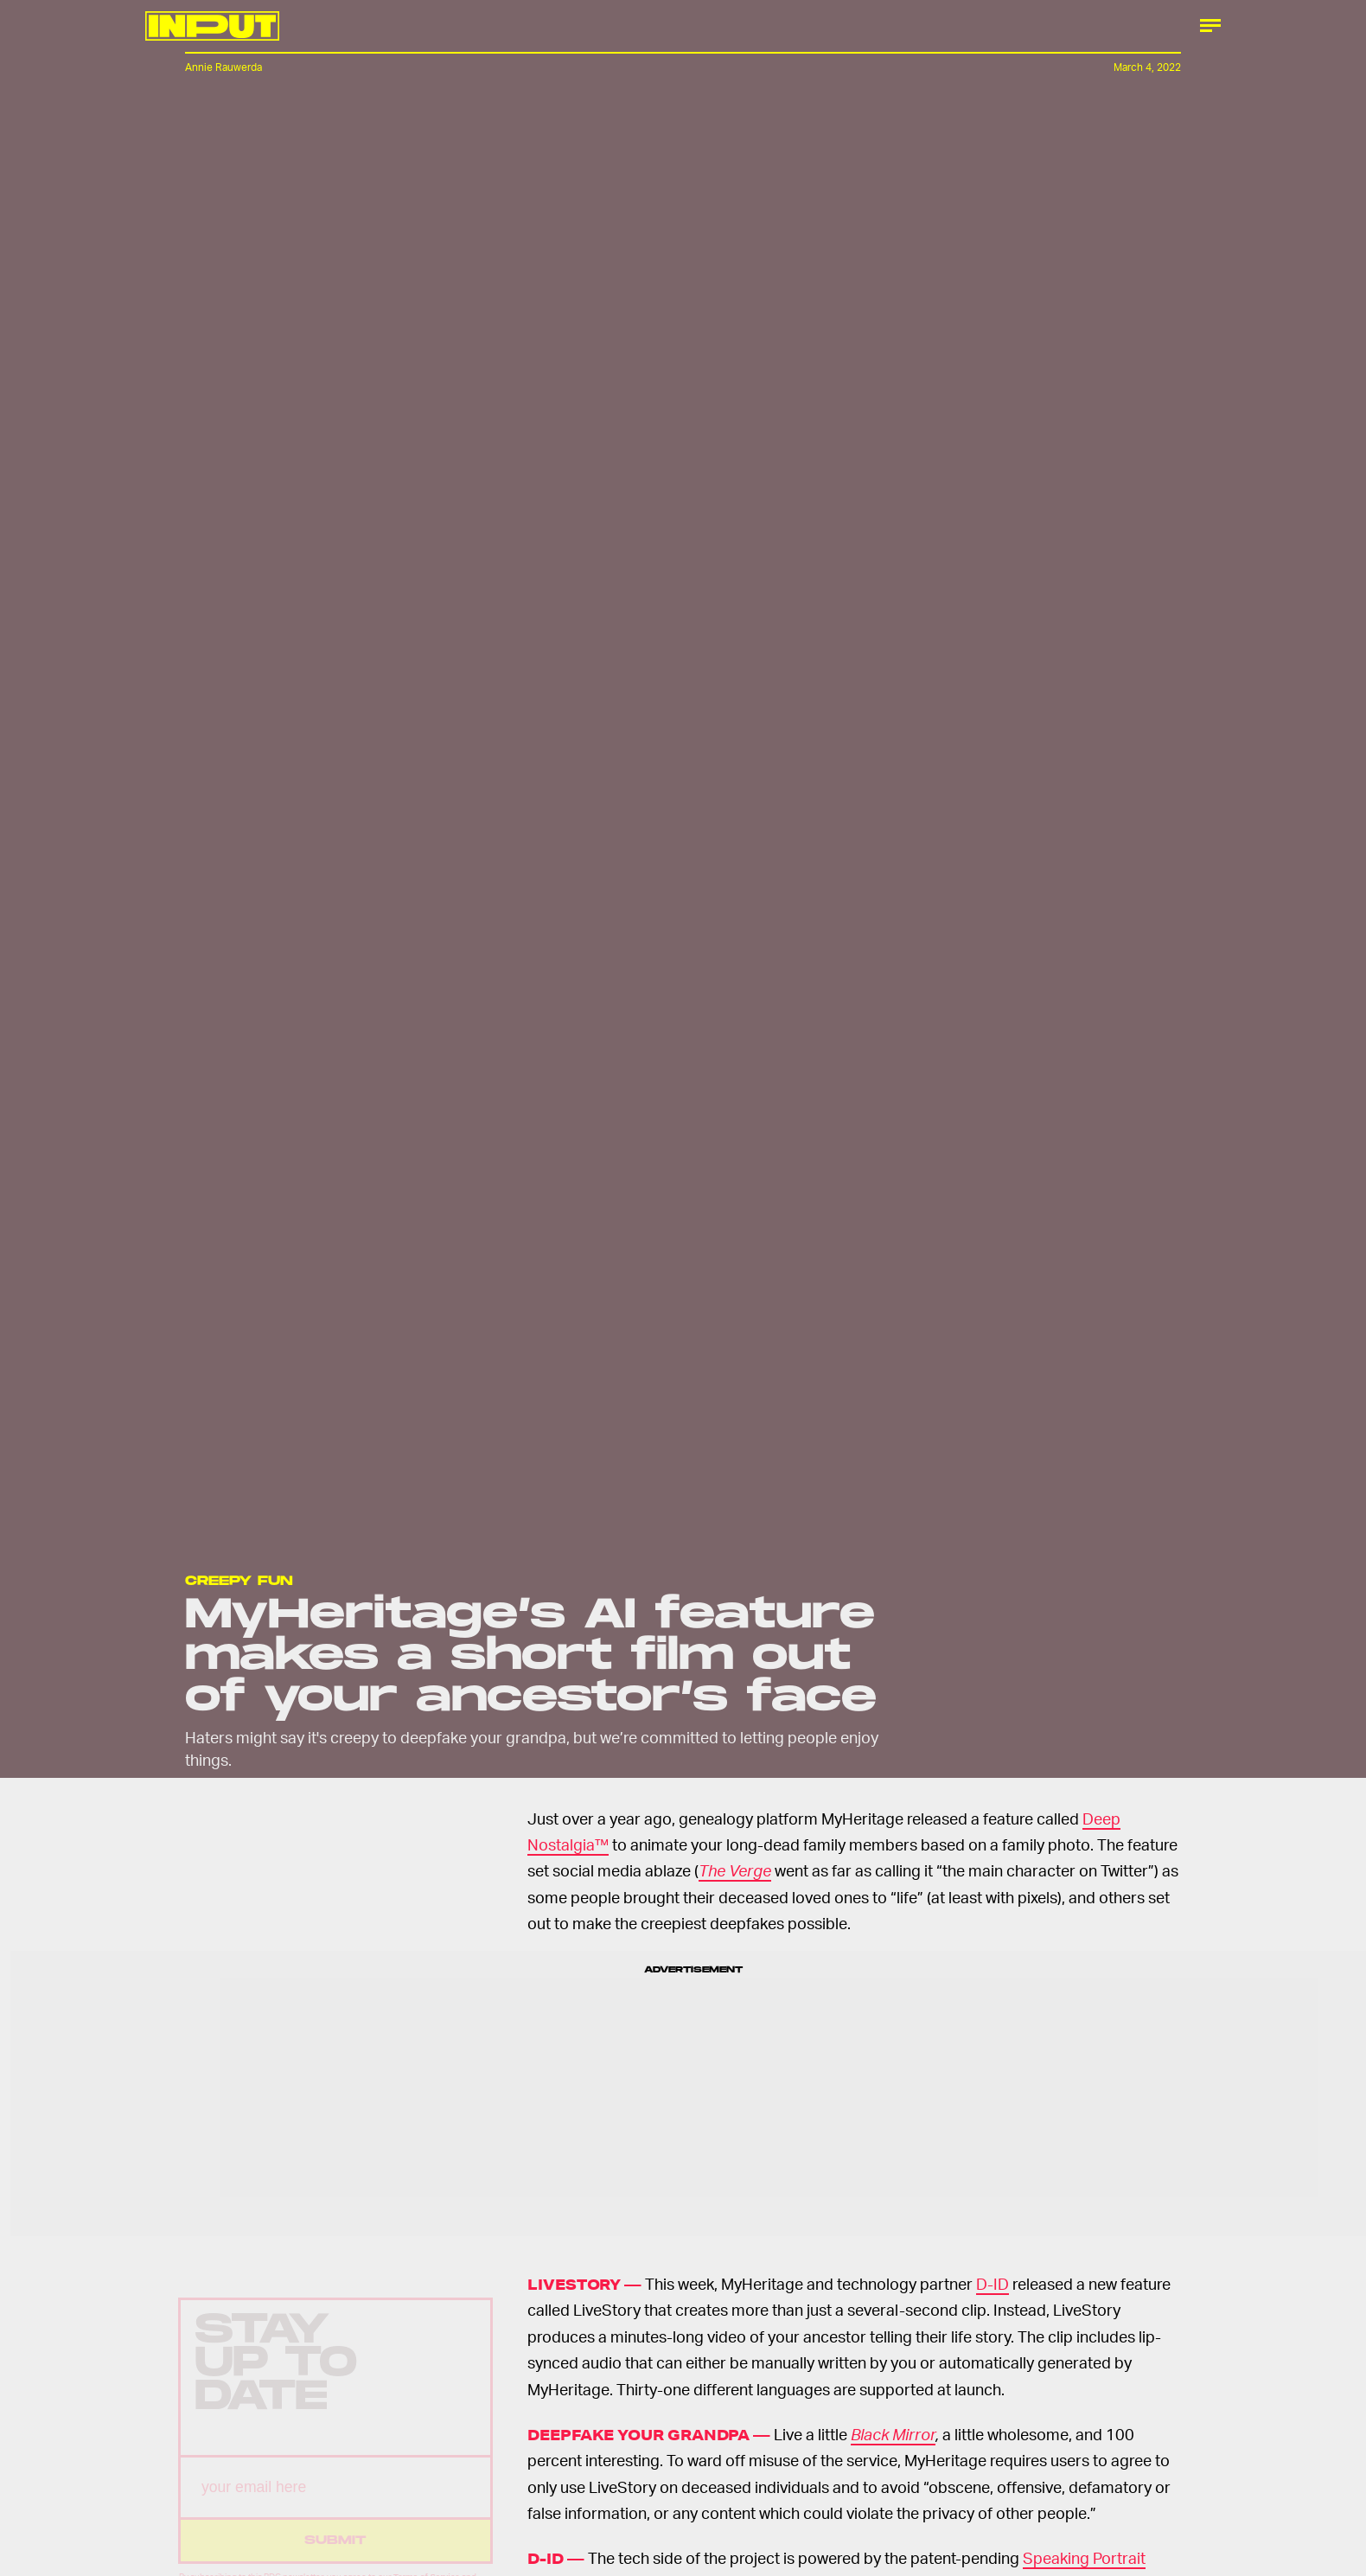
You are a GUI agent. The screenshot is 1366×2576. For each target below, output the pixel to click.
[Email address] (335, 2502)
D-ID (992, 2283)
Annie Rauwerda (223, 67)
